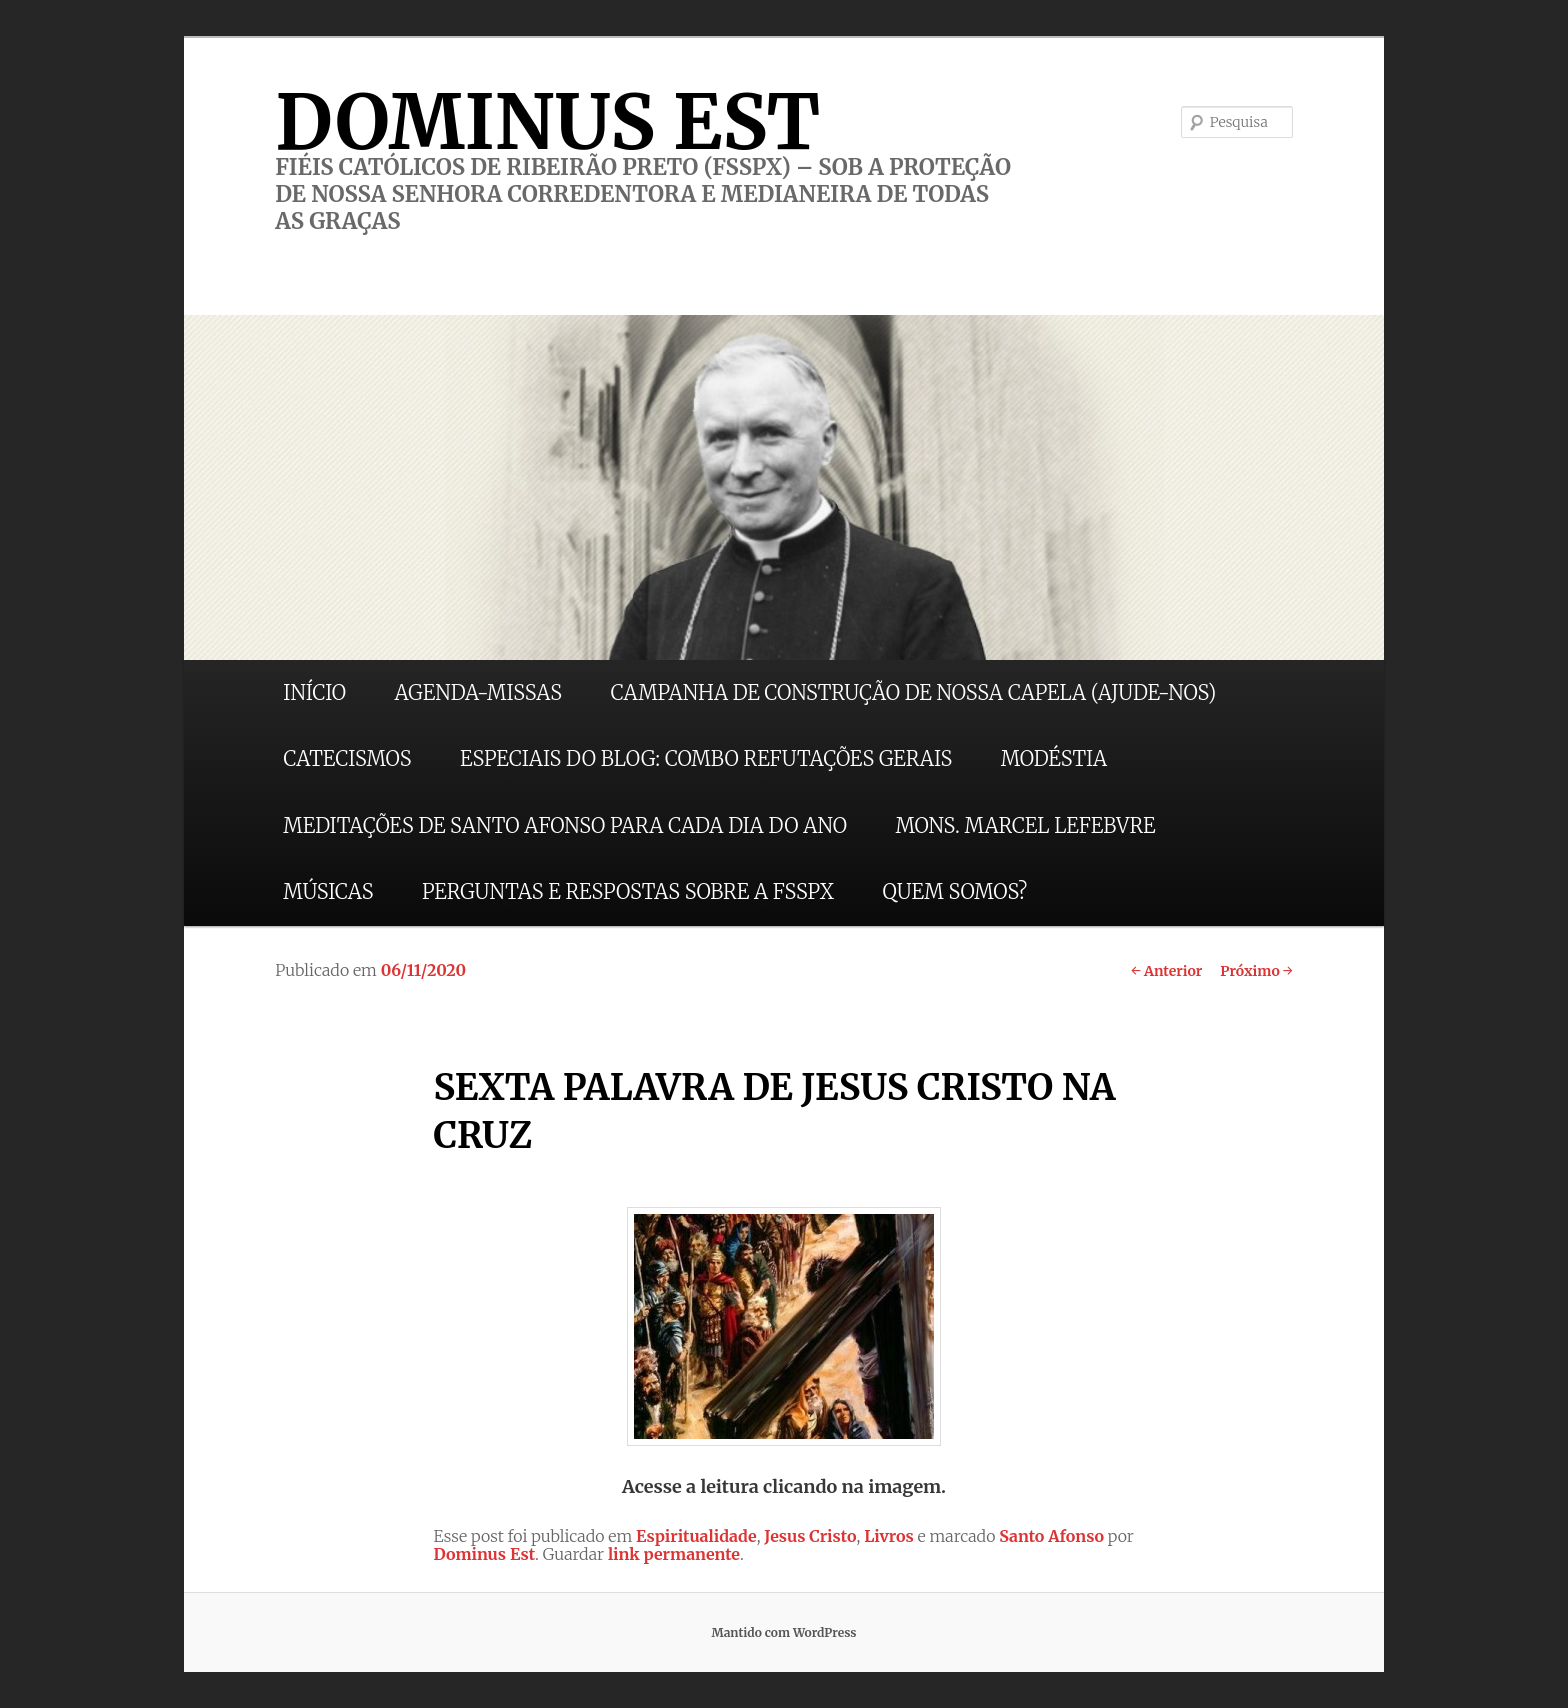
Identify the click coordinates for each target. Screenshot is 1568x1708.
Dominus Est (484, 1554)
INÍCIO (314, 692)
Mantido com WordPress (783, 1632)
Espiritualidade (696, 1536)
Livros (889, 1536)
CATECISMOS (347, 758)
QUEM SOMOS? (954, 891)
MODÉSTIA (1054, 758)
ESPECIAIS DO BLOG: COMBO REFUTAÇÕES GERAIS (706, 758)
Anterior (1166, 971)
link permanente (674, 1554)
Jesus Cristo (810, 1536)
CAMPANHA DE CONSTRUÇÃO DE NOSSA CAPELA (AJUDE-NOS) (914, 692)
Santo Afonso (1051, 1536)
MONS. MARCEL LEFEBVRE (1025, 825)
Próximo (1256, 971)
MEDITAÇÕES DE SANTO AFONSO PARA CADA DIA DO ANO (565, 825)
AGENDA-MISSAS (478, 692)
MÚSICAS (328, 891)
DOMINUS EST (547, 122)
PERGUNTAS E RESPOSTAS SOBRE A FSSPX (628, 891)
